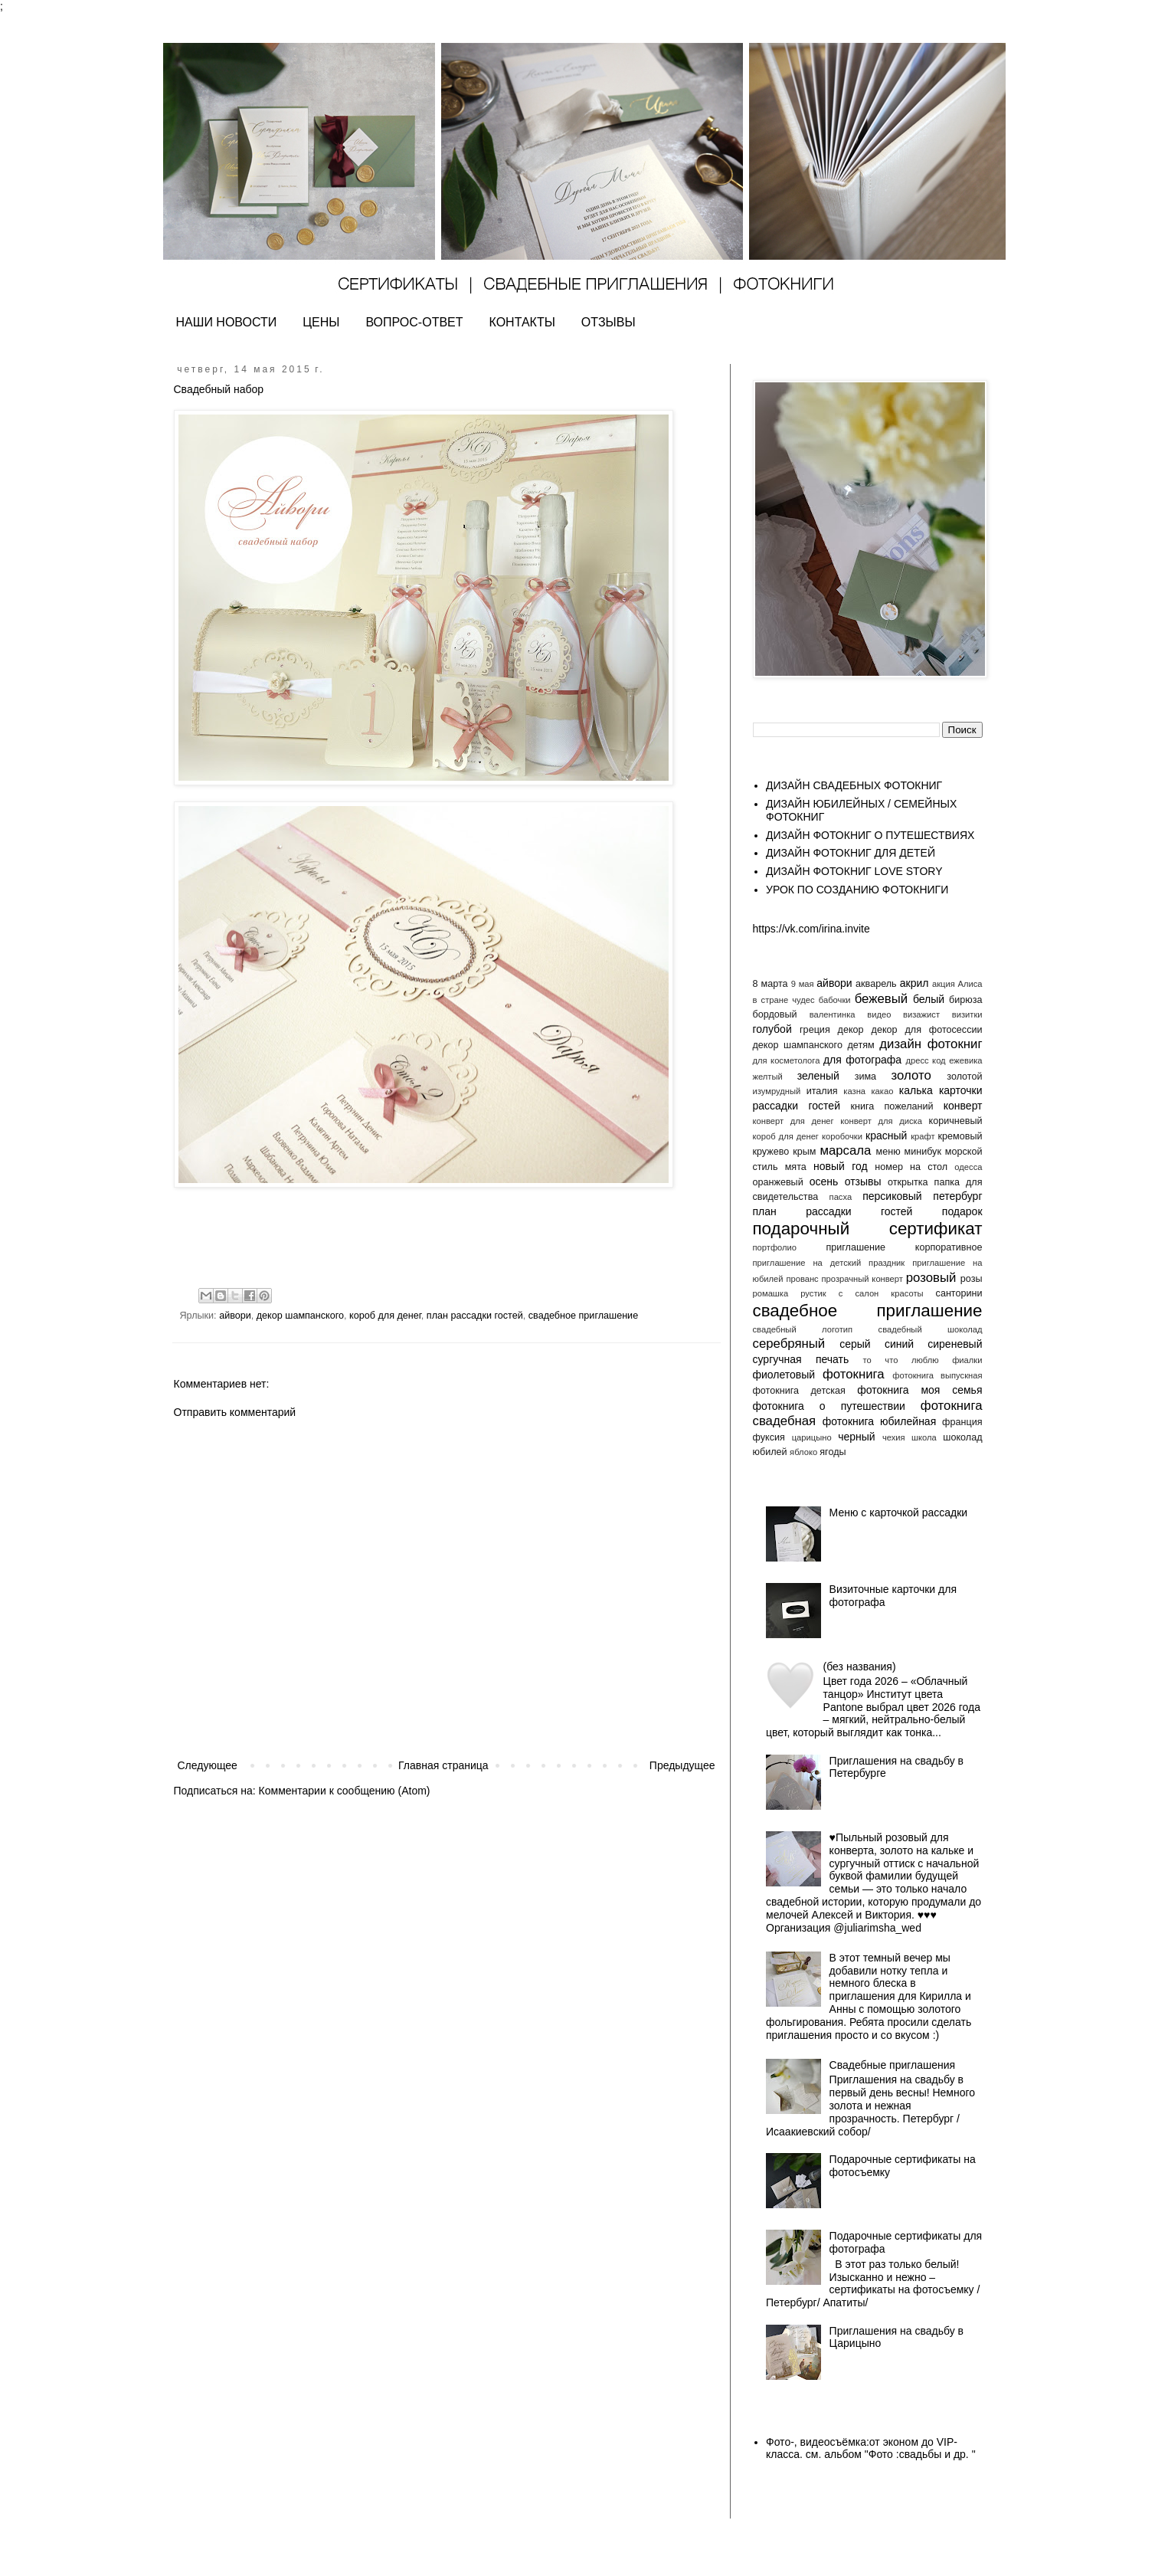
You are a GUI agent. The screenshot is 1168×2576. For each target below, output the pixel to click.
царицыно (812, 1437)
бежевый (881, 998)
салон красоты (889, 1293)
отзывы (863, 1181)
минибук (923, 1151)
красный (886, 1135)
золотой (964, 1076)
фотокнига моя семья (919, 1390)
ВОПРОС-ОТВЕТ (414, 322)
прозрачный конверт (862, 1278)
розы (971, 1278)
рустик (813, 1293)
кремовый (960, 1136)
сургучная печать (801, 1359)
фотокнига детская (799, 1390)
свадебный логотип (803, 1329)
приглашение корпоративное (904, 1247)
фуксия (769, 1437)
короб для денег (385, 1315)
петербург (957, 1196)
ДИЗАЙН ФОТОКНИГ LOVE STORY (854, 871)
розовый (931, 1277)
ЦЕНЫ (321, 322)
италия (822, 1091)
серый (854, 1344)
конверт (963, 1106)
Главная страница (443, 1765)
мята (795, 1167)
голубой (772, 1029)
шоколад (962, 1437)
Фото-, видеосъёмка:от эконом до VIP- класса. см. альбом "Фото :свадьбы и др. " (871, 2448)
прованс (802, 1278)
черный (856, 1437)
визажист (921, 1014)
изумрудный (777, 1091)
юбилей (770, 1452)
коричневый (956, 1121)
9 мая (802, 983)
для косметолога (786, 1060)
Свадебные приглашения (892, 2065)
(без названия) (859, 1666)
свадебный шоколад (930, 1329)
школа (924, 1437)
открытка (908, 1182)
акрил (914, 983)
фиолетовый (784, 1374)
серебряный (789, 1343)
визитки (967, 1014)
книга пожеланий (892, 1106)
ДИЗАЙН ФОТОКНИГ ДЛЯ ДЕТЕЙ (850, 853)
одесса (968, 1167)
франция (962, 1422)
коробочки (842, 1136)
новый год (840, 1166)
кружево (771, 1151)
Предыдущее (682, 1765)
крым (804, 1151)
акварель (876, 983)
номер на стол (911, 1167)
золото (911, 1075)
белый (928, 999)
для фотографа (862, 1060)
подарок (962, 1211)
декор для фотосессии (927, 1029)
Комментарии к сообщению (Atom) (344, 1791)
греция (815, 1029)
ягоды (833, 1452)
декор (851, 1029)
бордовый (775, 1014)
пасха (840, 1196)
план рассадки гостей (475, 1315)
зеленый (818, 1076)
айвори (235, 1315)
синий (899, 1344)
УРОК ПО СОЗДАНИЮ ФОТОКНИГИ (857, 889)
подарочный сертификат (868, 1228)
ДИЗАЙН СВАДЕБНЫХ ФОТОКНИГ (854, 785)
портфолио (775, 1247)
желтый (768, 1076)
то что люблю (901, 1360)
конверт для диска (881, 1121)
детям (860, 1045)
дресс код (925, 1060)
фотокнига (854, 1374)
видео (879, 1014)
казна (854, 1091)
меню (888, 1151)
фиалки (967, 1360)
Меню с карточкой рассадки (898, 1512)
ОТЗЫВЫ (608, 322)
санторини (959, 1293)
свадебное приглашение (583, 1315)
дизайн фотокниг (930, 1044)
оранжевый (778, 1182)
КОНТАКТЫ (522, 322)
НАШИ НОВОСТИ (226, 322)
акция (943, 983)
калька (916, 1090)
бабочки (835, 1000)
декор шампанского (300, 1315)
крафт (922, 1136)
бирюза (965, 1000)
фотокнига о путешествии (829, 1406)
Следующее (207, 1765)
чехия (893, 1437)
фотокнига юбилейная (879, 1421)
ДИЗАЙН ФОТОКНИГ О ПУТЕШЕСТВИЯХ (870, 835)
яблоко (803, 1452)
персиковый (891, 1196)
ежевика (965, 1060)
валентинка (833, 1014)
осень (824, 1181)
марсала (845, 1150)
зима (865, 1076)
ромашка (771, 1293)
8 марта (770, 983)
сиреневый (955, 1344)
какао (882, 1091)
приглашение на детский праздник (829, 1262)
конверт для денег (793, 1121)
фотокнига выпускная (937, 1375)
